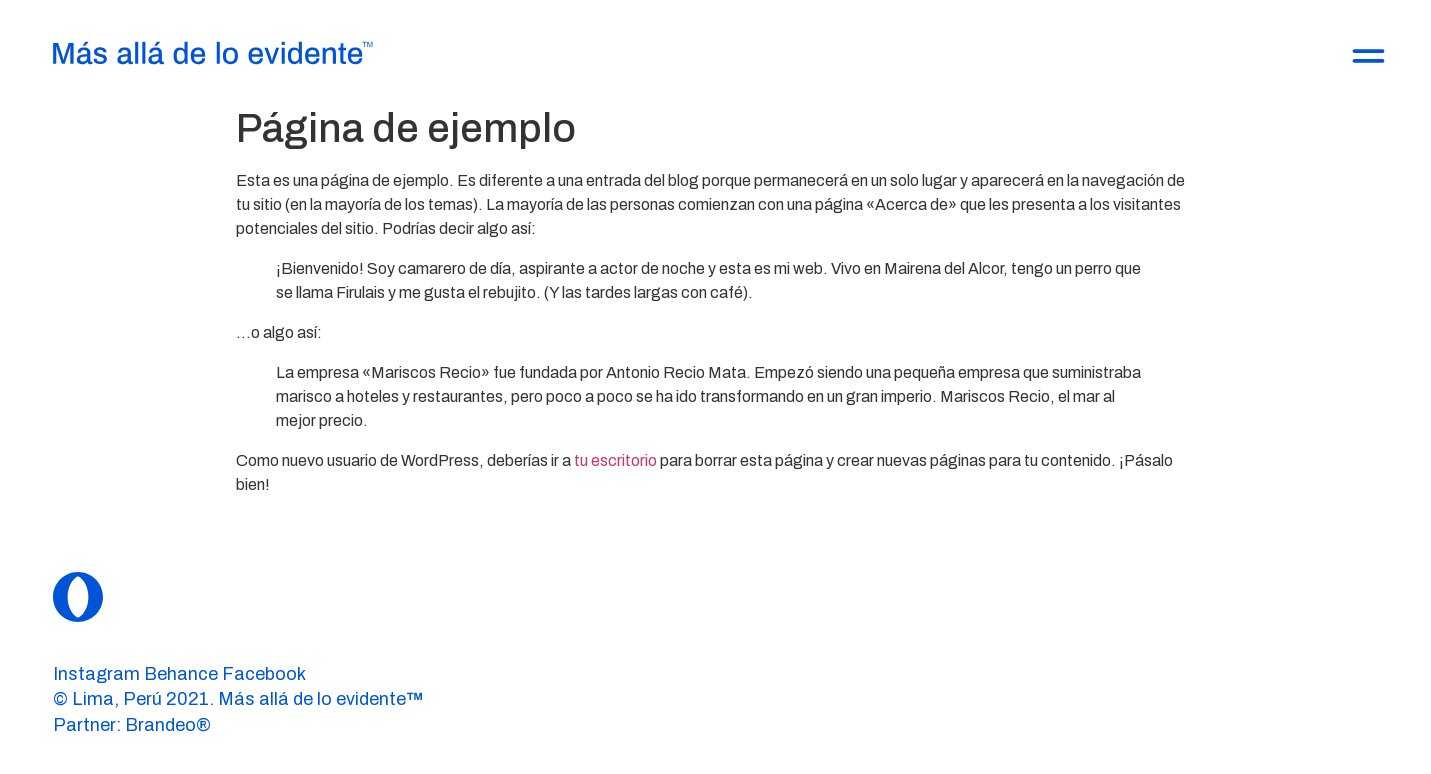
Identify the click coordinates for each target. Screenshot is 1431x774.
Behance (181, 674)
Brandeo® (168, 725)
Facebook (264, 674)
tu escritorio (615, 460)
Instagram (96, 674)
